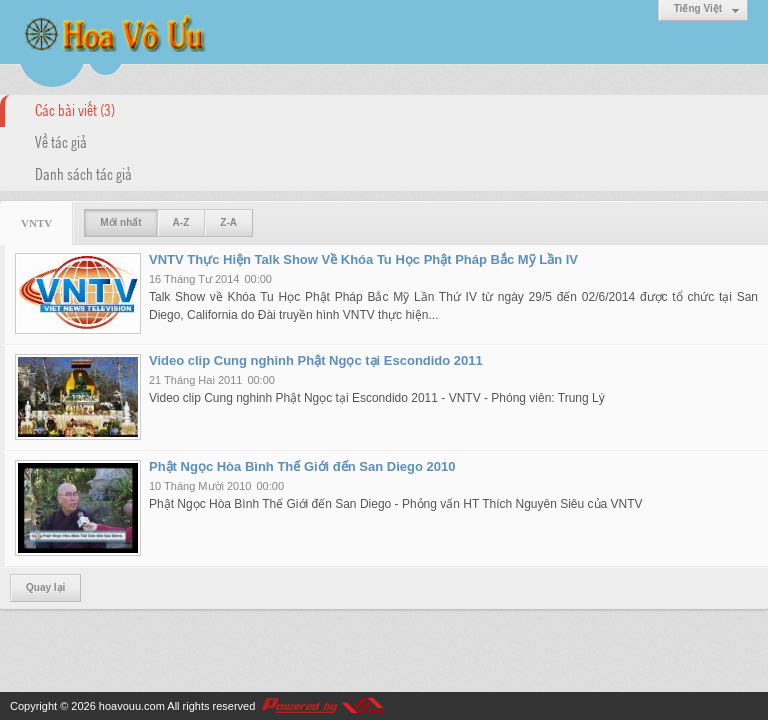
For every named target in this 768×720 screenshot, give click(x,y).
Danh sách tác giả (83, 173)
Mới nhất (120, 222)
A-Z (181, 222)
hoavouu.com (132, 706)
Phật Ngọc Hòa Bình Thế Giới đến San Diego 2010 (302, 466)
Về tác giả (61, 141)
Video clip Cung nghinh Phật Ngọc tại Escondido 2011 (316, 360)
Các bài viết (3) (75, 109)
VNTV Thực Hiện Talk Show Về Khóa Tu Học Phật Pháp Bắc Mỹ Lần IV (363, 259)
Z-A (228, 222)
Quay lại (45, 587)
